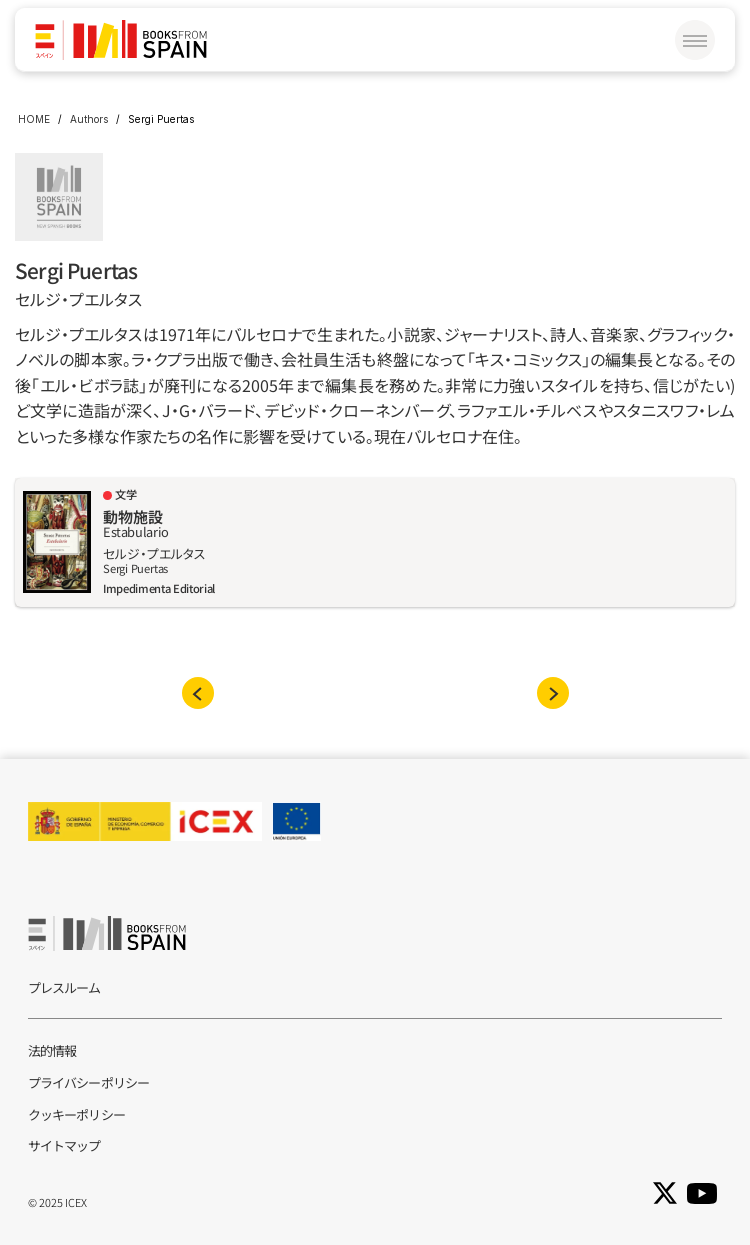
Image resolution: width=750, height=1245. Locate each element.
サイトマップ (64, 1145)
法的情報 (52, 1050)
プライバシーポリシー (88, 1082)
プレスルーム (64, 987)
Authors (89, 119)
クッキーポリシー (76, 1114)
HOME (34, 119)
